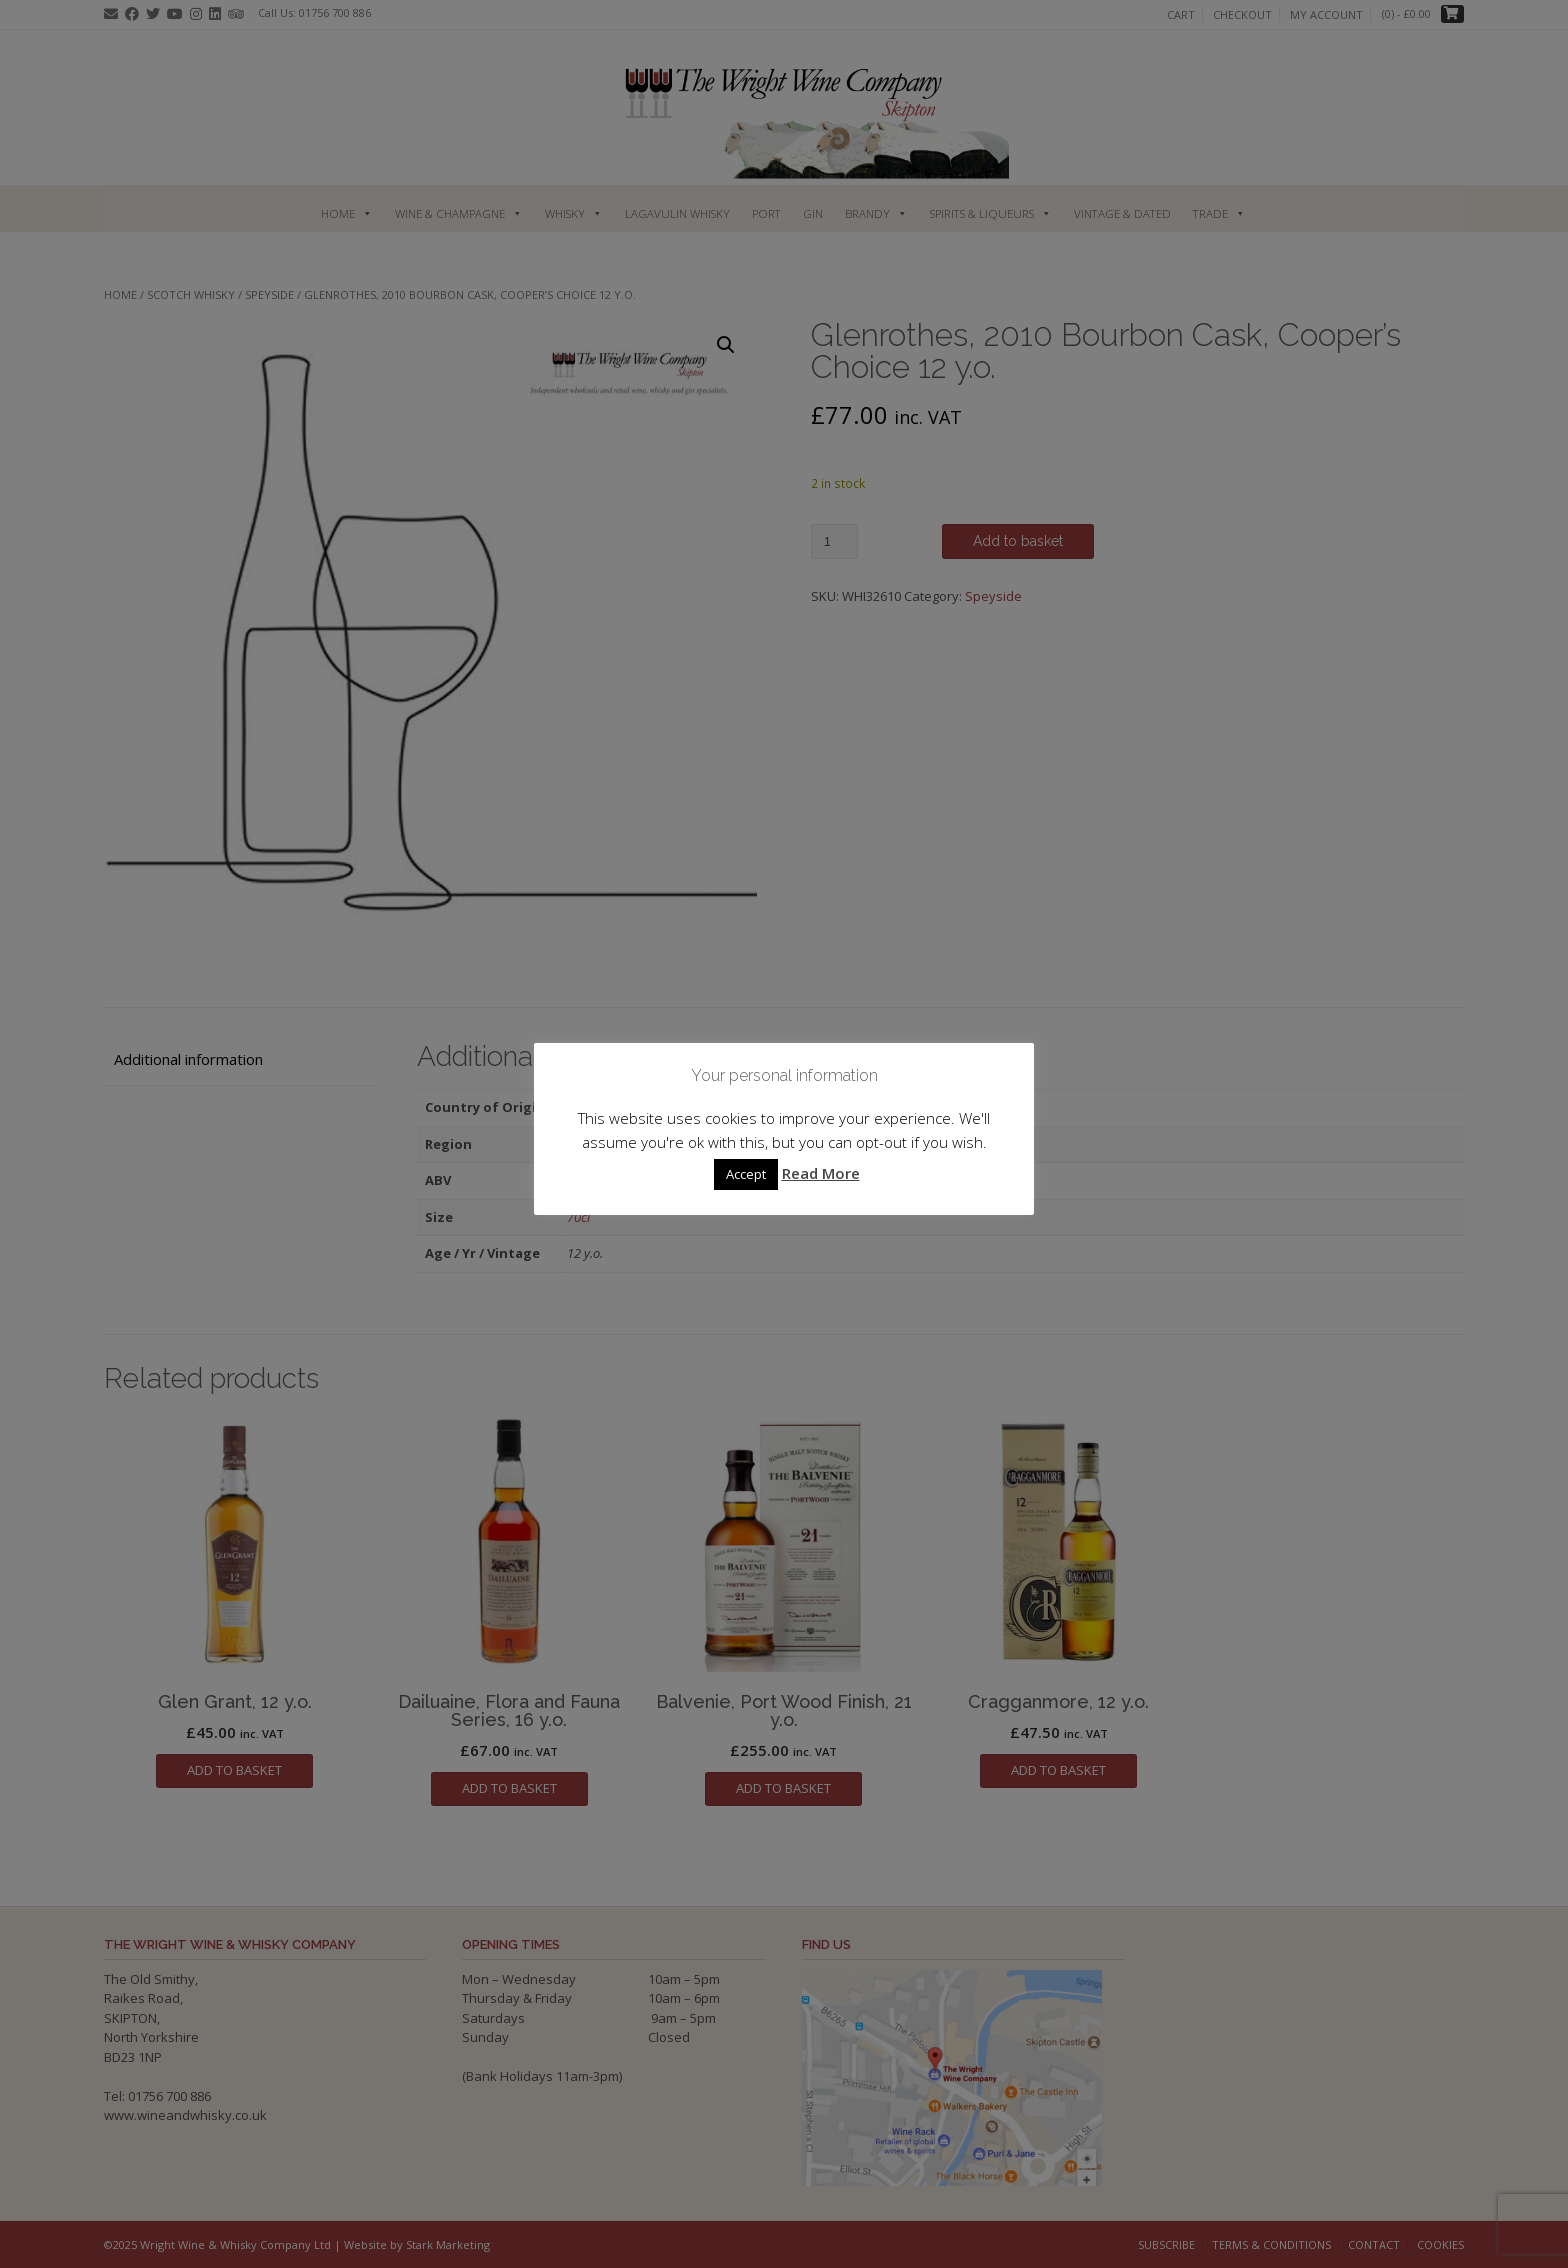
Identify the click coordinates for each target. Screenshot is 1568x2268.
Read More (821, 1173)
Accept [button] (746, 1174)
